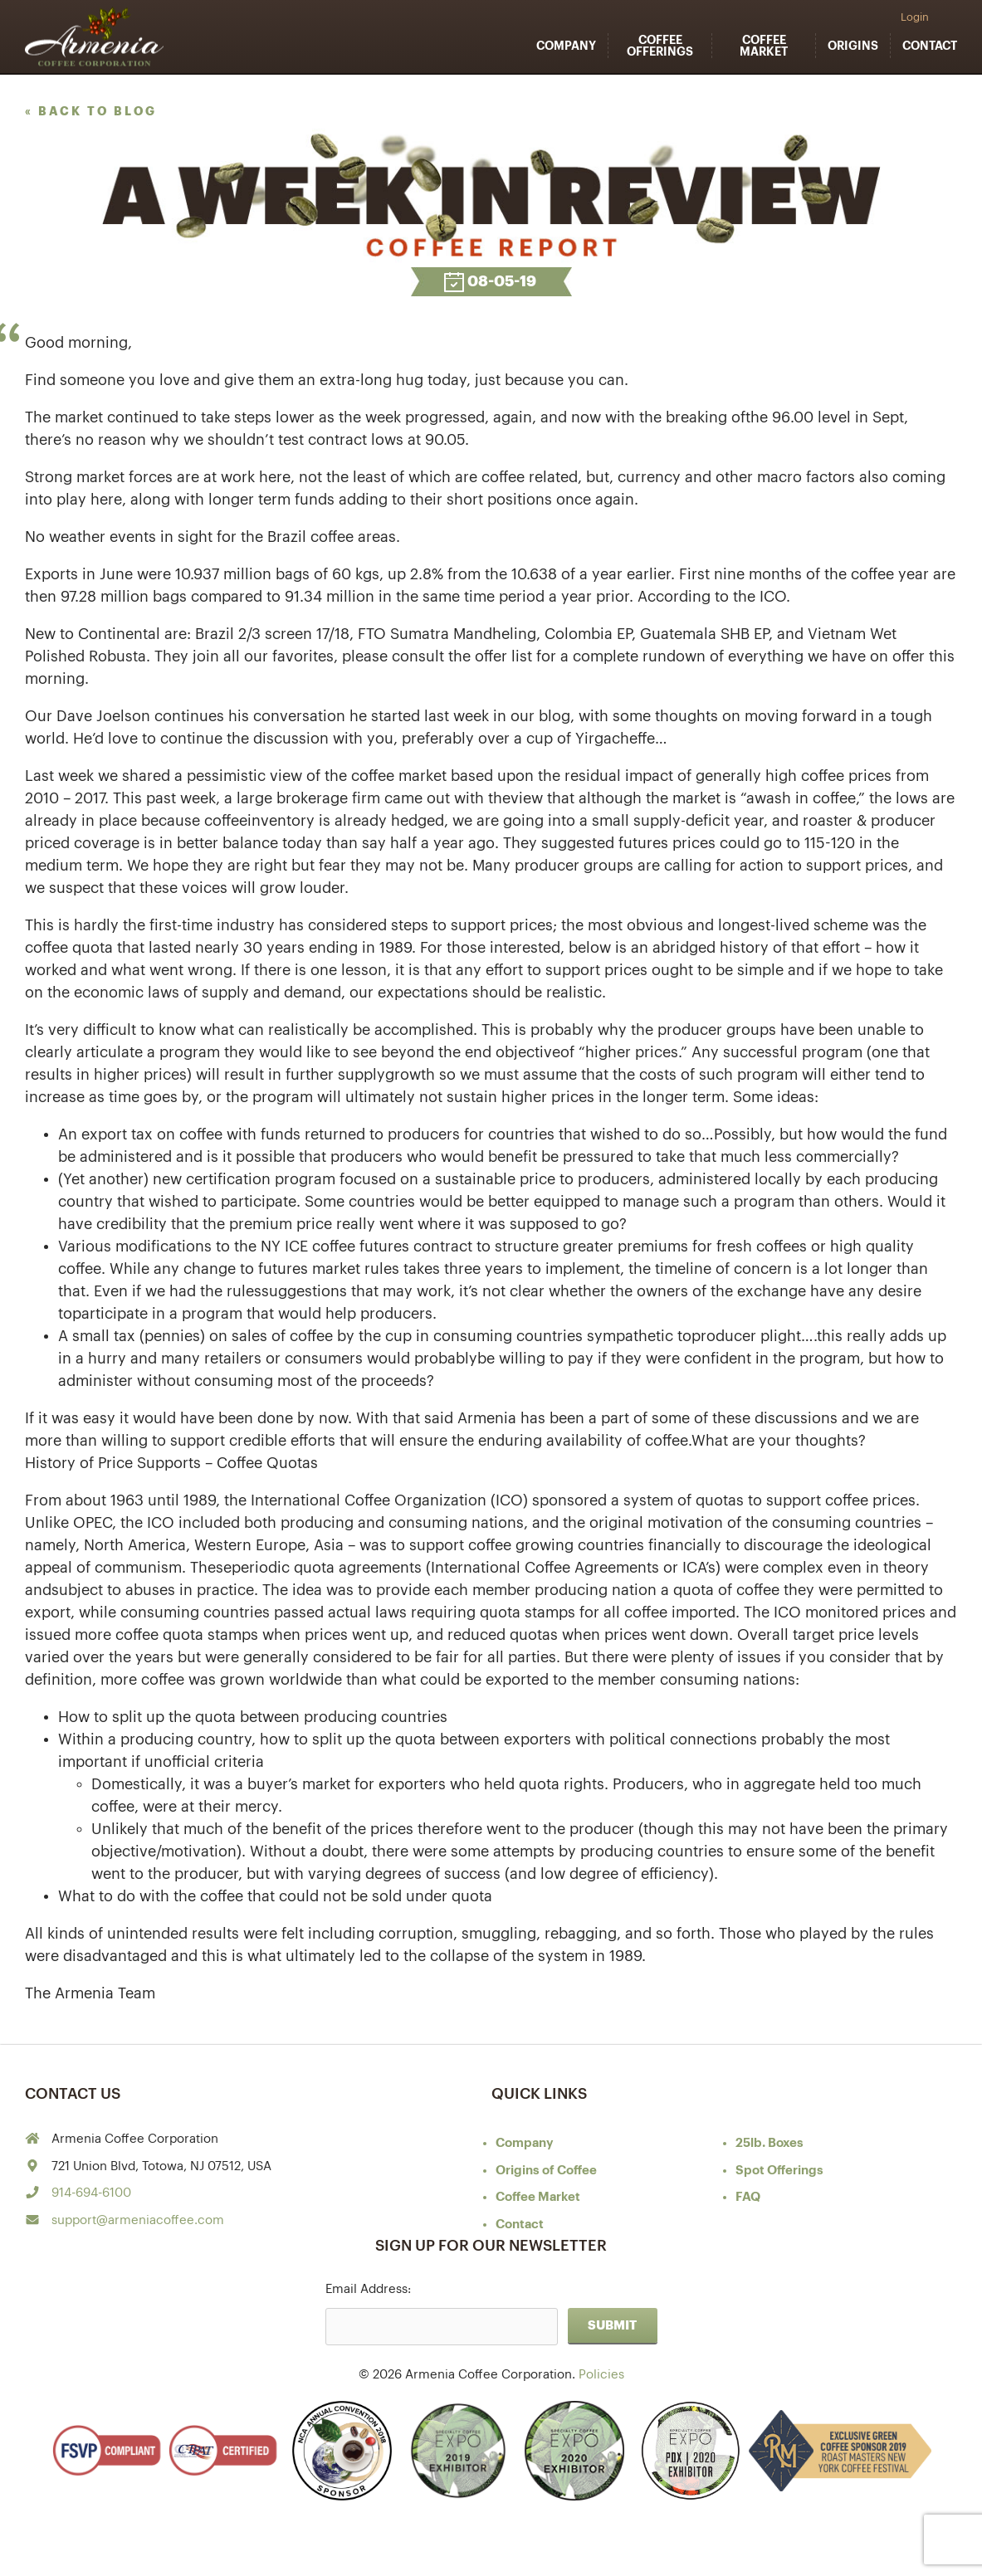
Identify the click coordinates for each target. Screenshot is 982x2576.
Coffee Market (764, 45)
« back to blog (91, 111)
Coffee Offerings (660, 45)
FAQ (747, 2197)
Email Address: (368, 2289)
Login (915, 17)
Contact (929, 45)
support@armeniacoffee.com (137, 2220)
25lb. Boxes (769, 2143)
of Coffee (546, 2170)
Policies (601, 2375)
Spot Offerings (779, 2170)
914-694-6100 (91, 2193)
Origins (853, 45)
